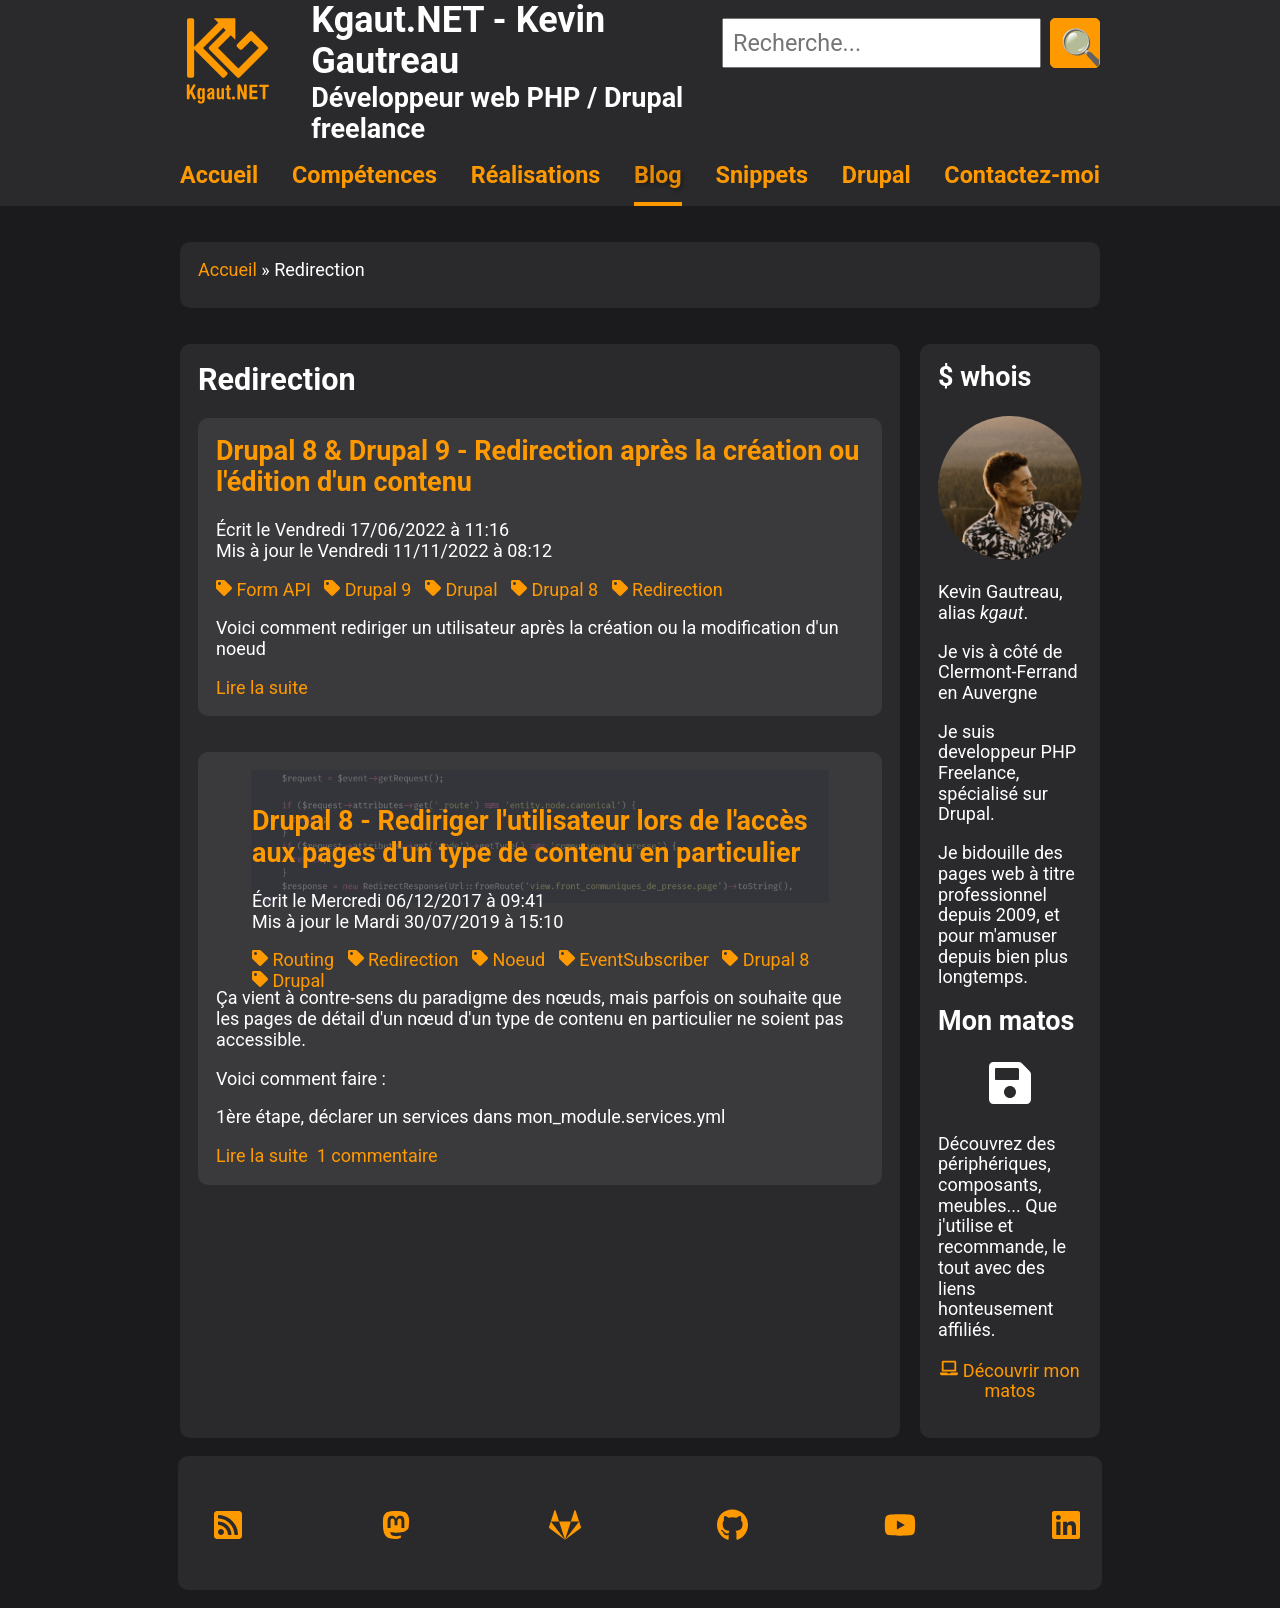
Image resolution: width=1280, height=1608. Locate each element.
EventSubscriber (634, 959)
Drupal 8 (554, 589)
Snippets (762, 175)
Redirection (667, 589)
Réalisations (535, 175)
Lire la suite (262, 687)
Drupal (876, 175)
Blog (658, 175)
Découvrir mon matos (1009, 1381)
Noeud (508, 959)
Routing (293, 959)
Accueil (219, 175)
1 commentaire (377, 1155)
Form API (263, 589)
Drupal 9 (367, 589)
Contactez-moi (1022, 175)
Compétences (364, 175)
